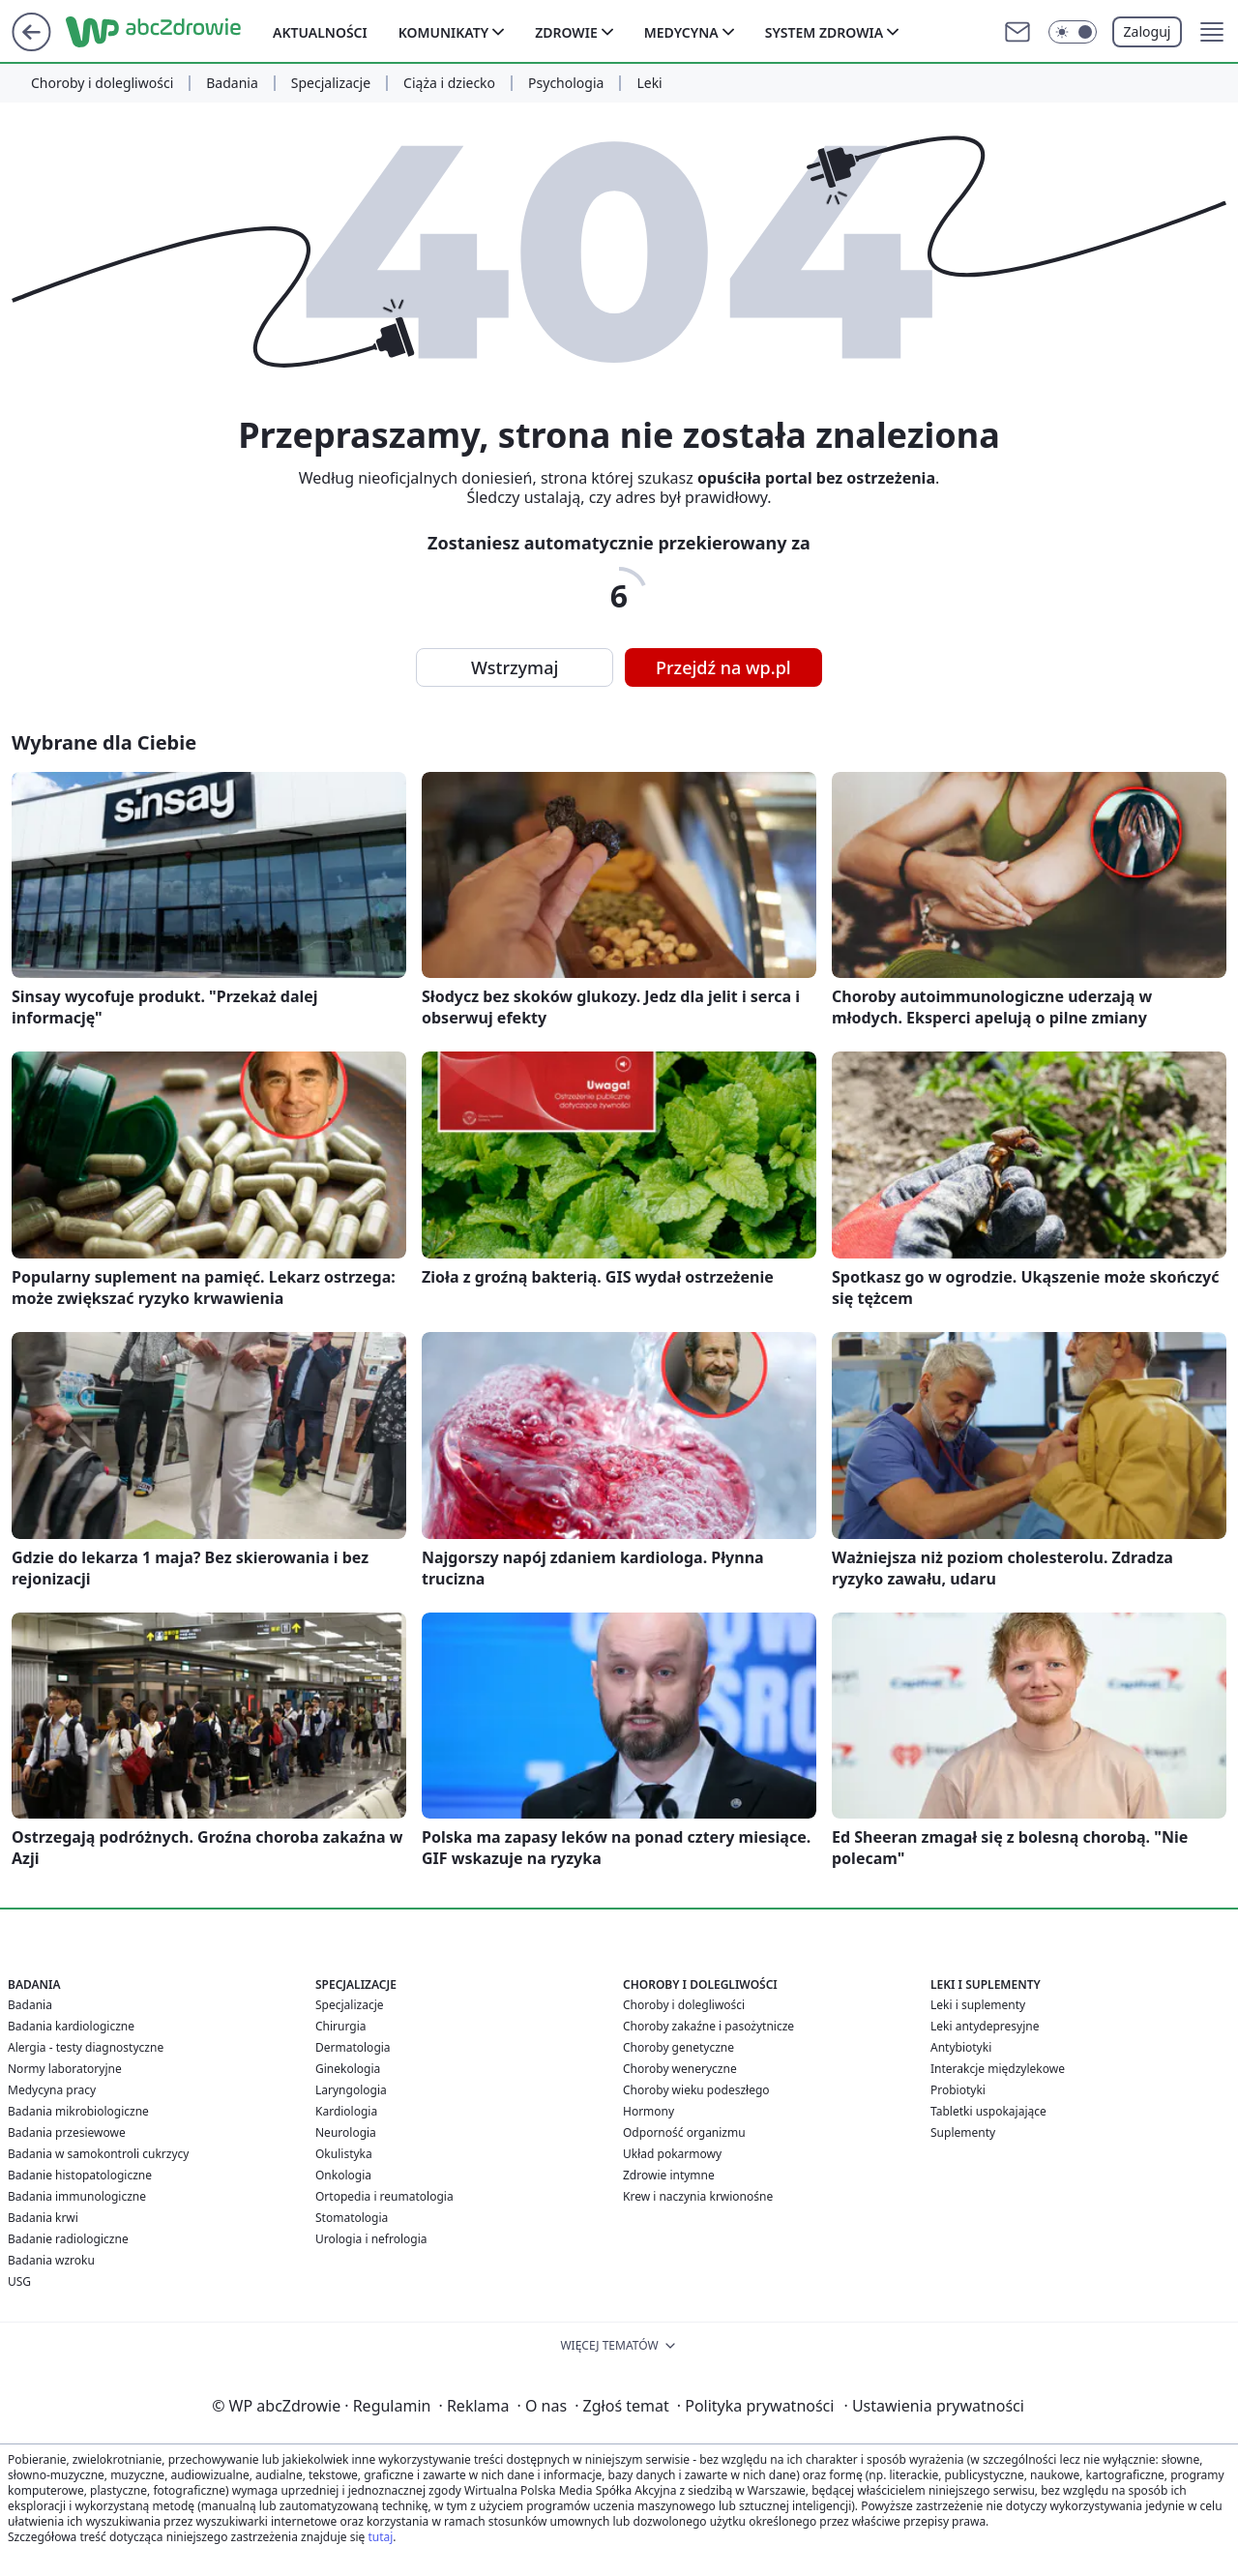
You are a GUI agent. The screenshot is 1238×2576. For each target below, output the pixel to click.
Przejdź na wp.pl (723, 667)
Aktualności (320, 32)
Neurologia (345, 2132)
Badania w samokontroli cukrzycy (98, 2154)
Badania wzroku (51, 2260)
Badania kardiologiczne (71, 2026)
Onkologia (343, 2175)
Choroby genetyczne (678, 2047)
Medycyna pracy (52, 2090)
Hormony (648, 2111)
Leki (649, 83)
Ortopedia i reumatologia (384, 2196)
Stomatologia (351, 2217)
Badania (232, 83)
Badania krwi (43, 2217)
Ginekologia (347, 2068)
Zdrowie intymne (669, 2175)
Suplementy (962, 2132)
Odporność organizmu (684, 2132)
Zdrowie (566, 32)
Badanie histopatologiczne (80, 2175)
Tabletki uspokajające (988, 2111)
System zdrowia (824, 32)
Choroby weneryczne (680, 2068)
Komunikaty (443, 32)
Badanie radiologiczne (68, 2239)
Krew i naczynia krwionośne (698, 2196)
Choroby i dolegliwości (102, 83)
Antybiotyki (960, 2047)
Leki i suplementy (977, 2005)
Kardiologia (346, 2111)
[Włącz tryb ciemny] (1072, 32)
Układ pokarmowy (672, 2154)
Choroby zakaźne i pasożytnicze (708, 2026)
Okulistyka (343, 2154)
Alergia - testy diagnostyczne (85, 2047)
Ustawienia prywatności (933, 2405)
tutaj (380, 2537)
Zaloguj (1147, 31)
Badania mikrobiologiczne (78, 2111)
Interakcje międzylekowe (997, 2068)
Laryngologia (351, 2090)
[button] (1211, 31)
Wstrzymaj (514, 667)
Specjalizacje (330, 83)
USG (19, 2281)
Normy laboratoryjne (65, 2068)
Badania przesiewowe (67, 2132)
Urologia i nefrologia (371, 2239)
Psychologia (566, 83)
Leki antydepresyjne (984, 2026)
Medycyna (681, 32)
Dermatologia (353, 2047)
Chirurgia (341, 2026)
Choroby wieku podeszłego (696, 2090)
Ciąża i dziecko (449, 83)
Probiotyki (958, 2090)
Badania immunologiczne (77, 2196)
